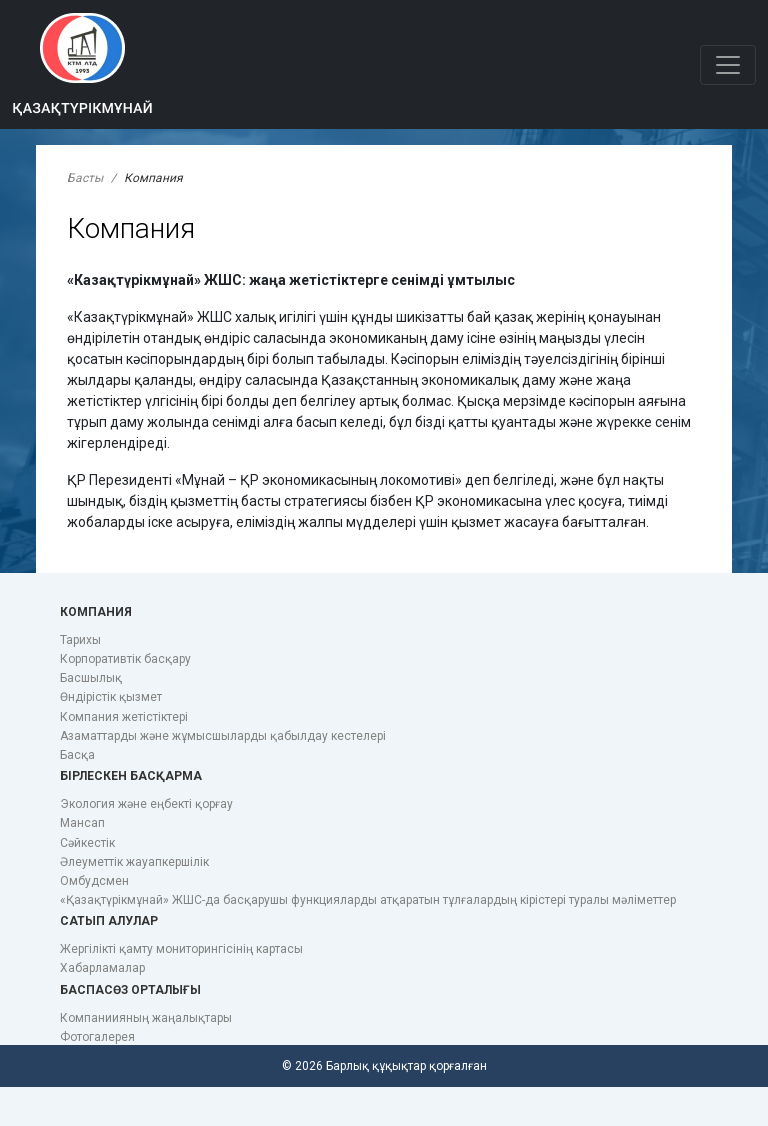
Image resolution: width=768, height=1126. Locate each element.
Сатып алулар (109, 921)
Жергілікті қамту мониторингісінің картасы (181, 949)
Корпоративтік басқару (125, 659)
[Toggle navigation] (728, 65)
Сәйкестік (87, 843)
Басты (85, 178)
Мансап (82, 823)
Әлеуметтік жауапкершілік (134, 862)
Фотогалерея (97, 1037)
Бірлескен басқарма (131, 776)
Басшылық (91, 678)
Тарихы (80, 640)
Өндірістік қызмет (111, 697)
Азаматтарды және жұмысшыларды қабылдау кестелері (223, 736)
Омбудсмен (94, 881)
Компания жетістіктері (124, 717)
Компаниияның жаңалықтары (146, 1018)
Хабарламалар (102, 968)
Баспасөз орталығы (130, 990)
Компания (96, 612)
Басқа (77, 755)
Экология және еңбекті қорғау (146, 804)
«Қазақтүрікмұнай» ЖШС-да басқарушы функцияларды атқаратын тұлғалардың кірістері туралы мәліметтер (368, 900)
